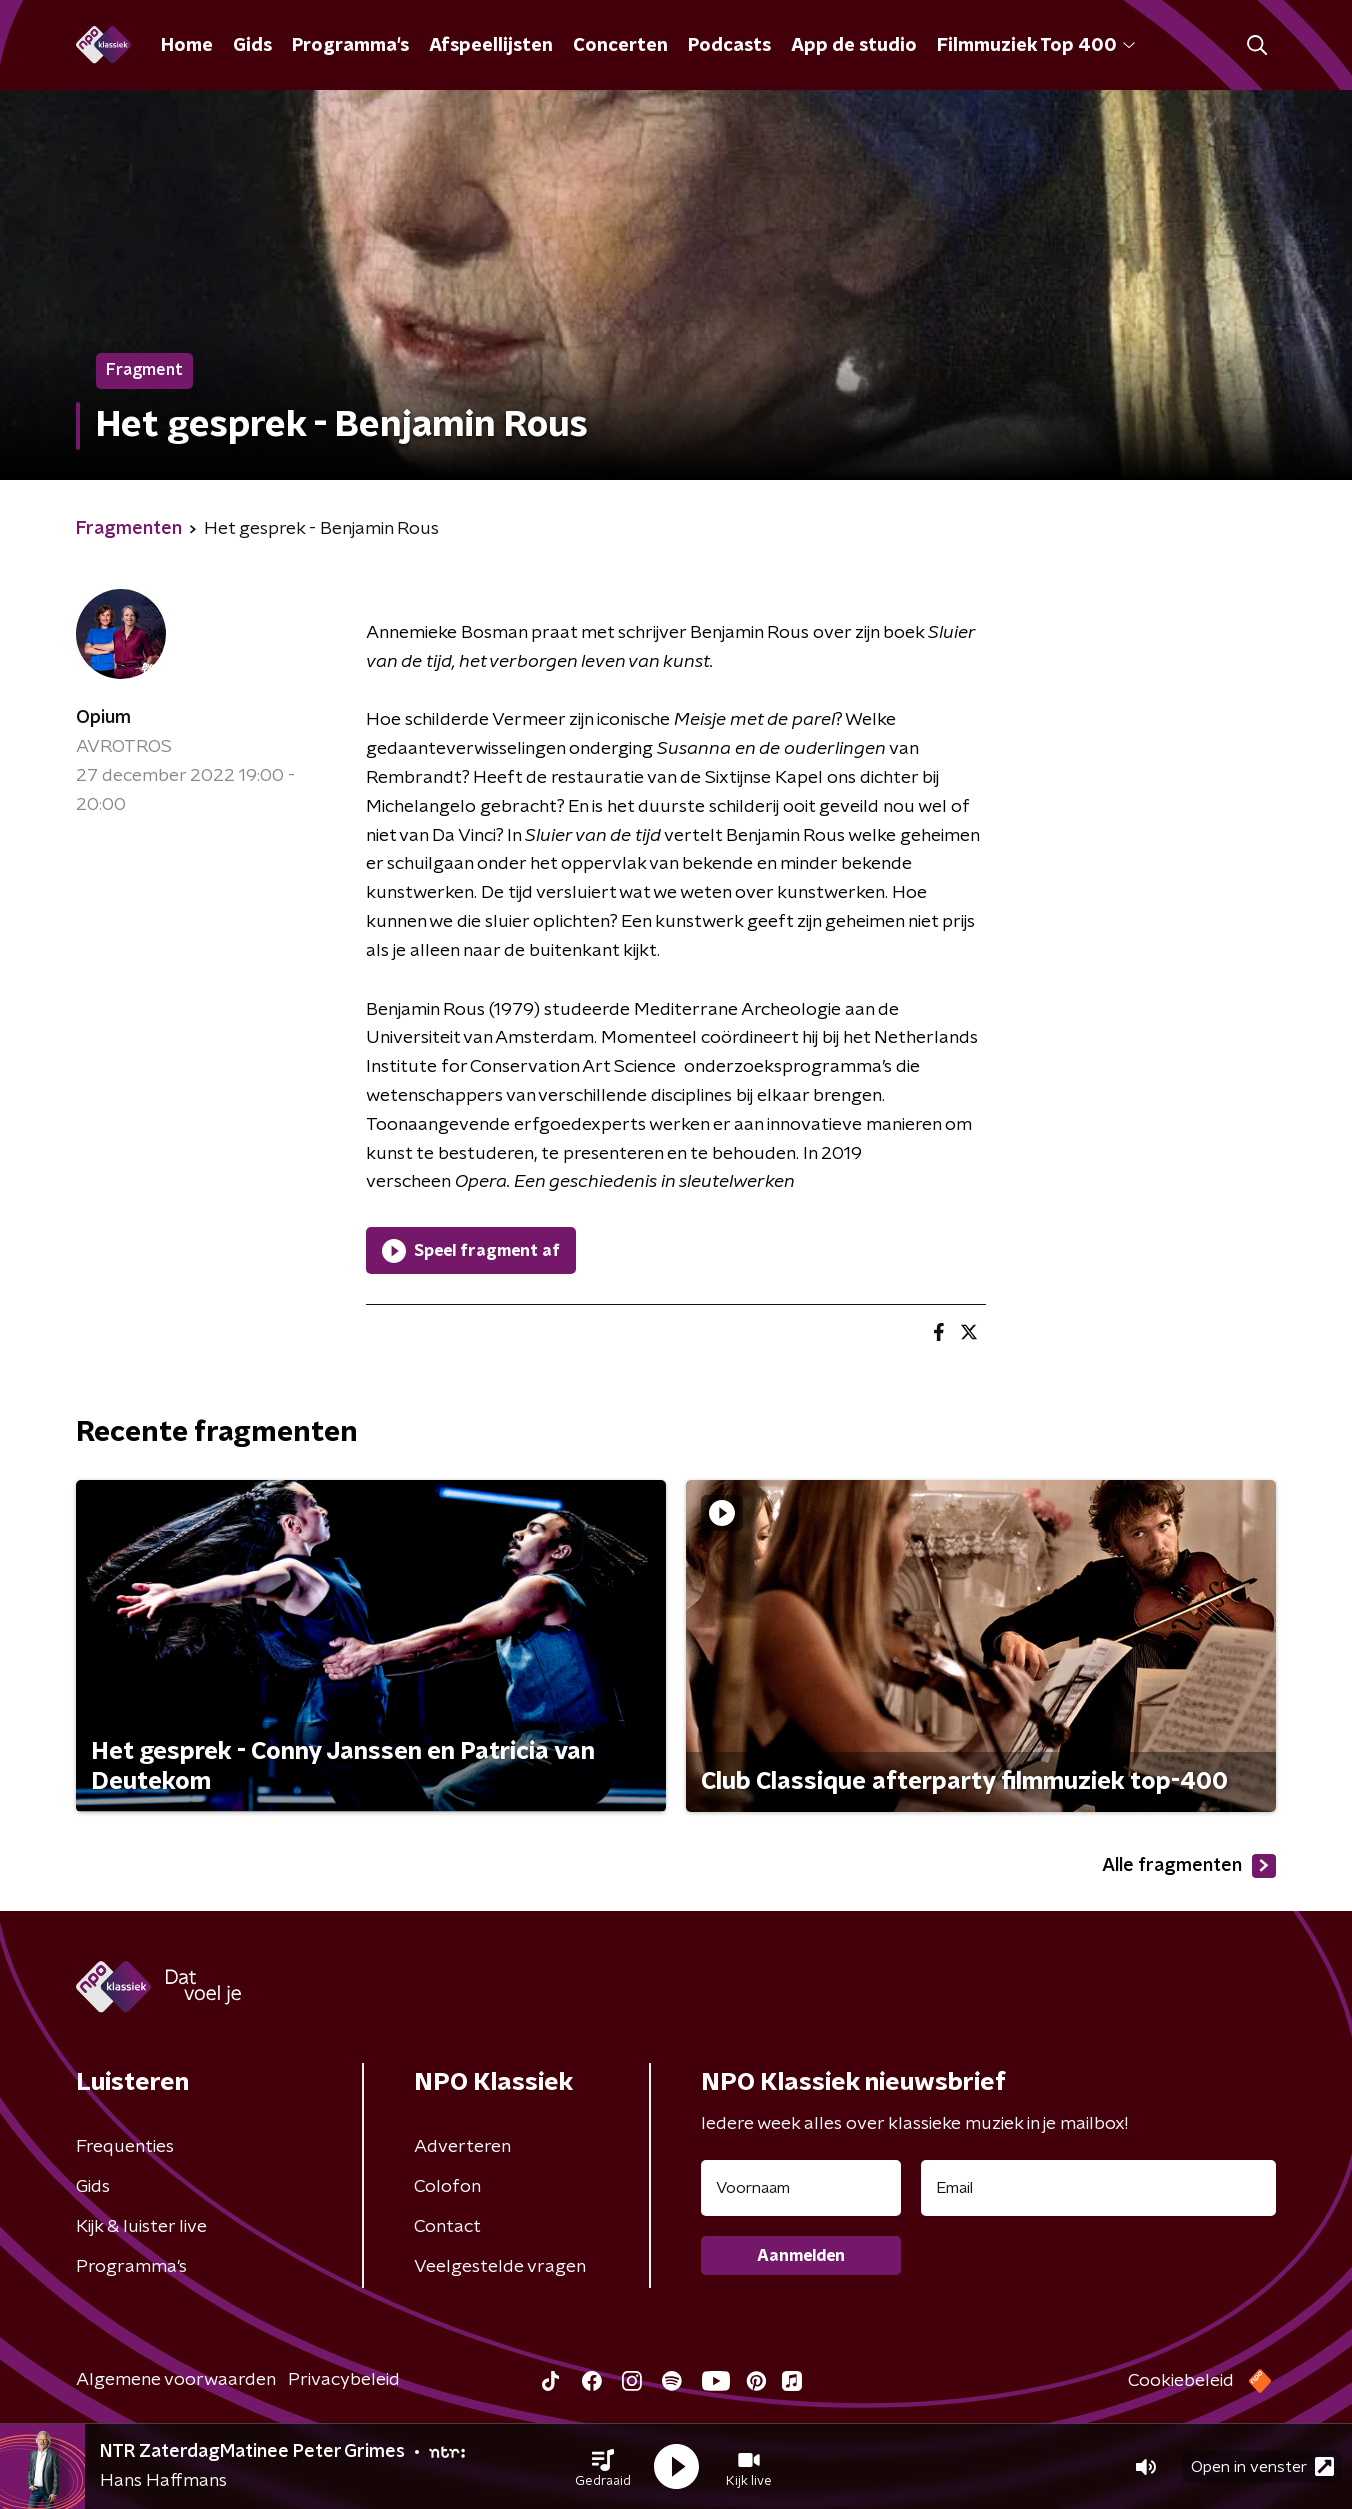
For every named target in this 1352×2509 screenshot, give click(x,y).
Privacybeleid (344, 2380)
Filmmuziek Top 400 (1036, 46)
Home (187, 46)
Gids (252, 46)
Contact (447, 2227)
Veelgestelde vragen (500, 2267)
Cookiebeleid (1181, 2381)
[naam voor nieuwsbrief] (801, 2188)
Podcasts (729, 46)
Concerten (620, 46)
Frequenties (125, 2147)
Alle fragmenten (1189, 1866)
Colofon (447, 2187)
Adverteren (462, 2147)
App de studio (854, 46)
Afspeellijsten (491, 46)
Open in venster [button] (1262, 2466)
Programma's (350, 46)
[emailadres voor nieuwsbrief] (1098, 2188)
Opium (103, 718)
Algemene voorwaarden (176, 2380)
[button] (603, 2467)
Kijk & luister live (141, 2227)
